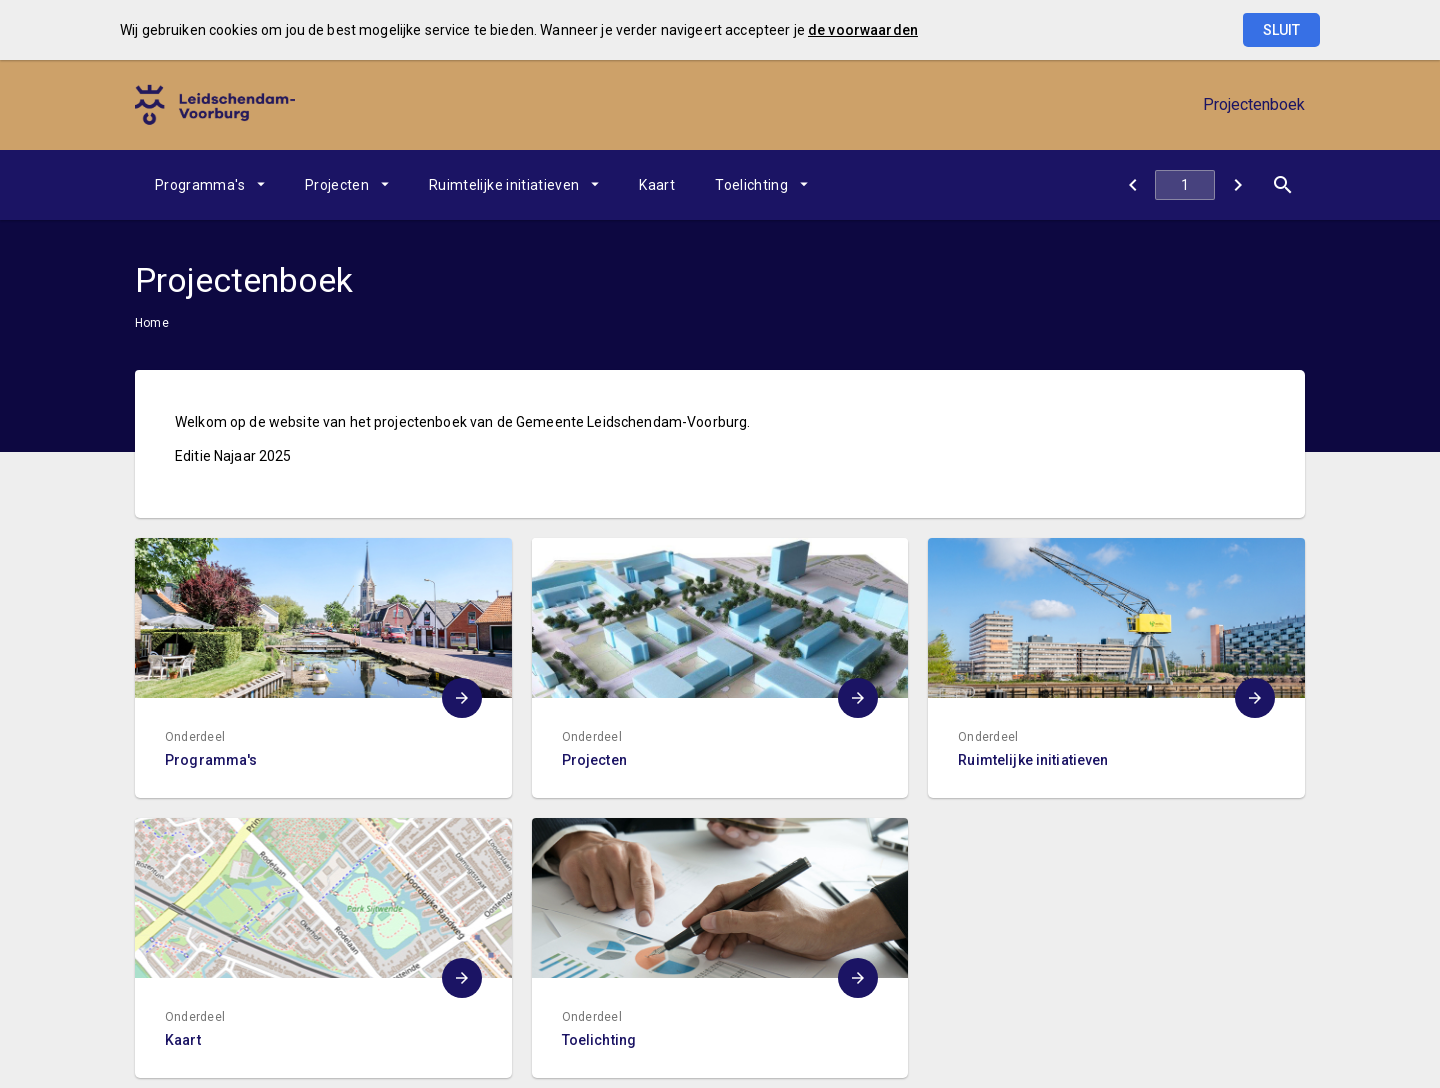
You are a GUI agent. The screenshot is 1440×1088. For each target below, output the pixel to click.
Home (152, 323)
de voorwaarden (863, 30)
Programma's (200, 185)
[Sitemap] (1132, 185)
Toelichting (751, 185)
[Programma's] (1237, 185)
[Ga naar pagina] (1185, 185)
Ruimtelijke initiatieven (504, 185)
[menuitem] (210, 185)
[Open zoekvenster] (1282, 185)
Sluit (1281, 30)
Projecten (337, 185)
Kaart (657, 185)
